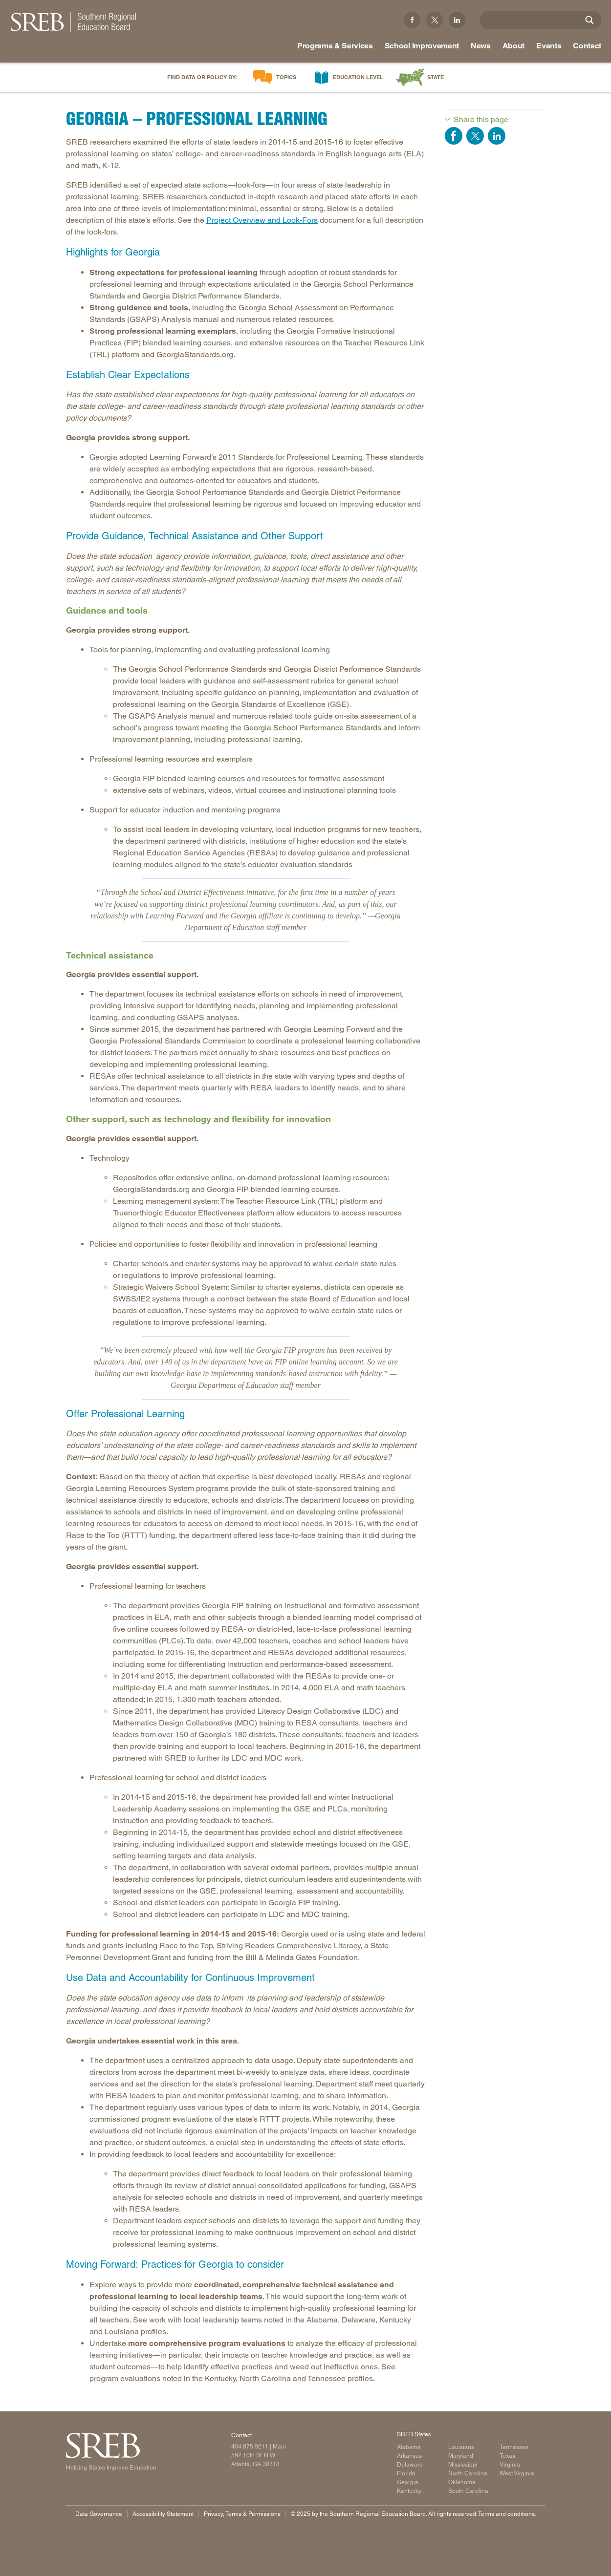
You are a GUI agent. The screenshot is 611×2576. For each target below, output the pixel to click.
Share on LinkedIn (496, 136)
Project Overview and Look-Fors (262, 220)
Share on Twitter (475, 136)
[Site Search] (589, 20)
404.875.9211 (249, 2446)
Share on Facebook (453, 136)
